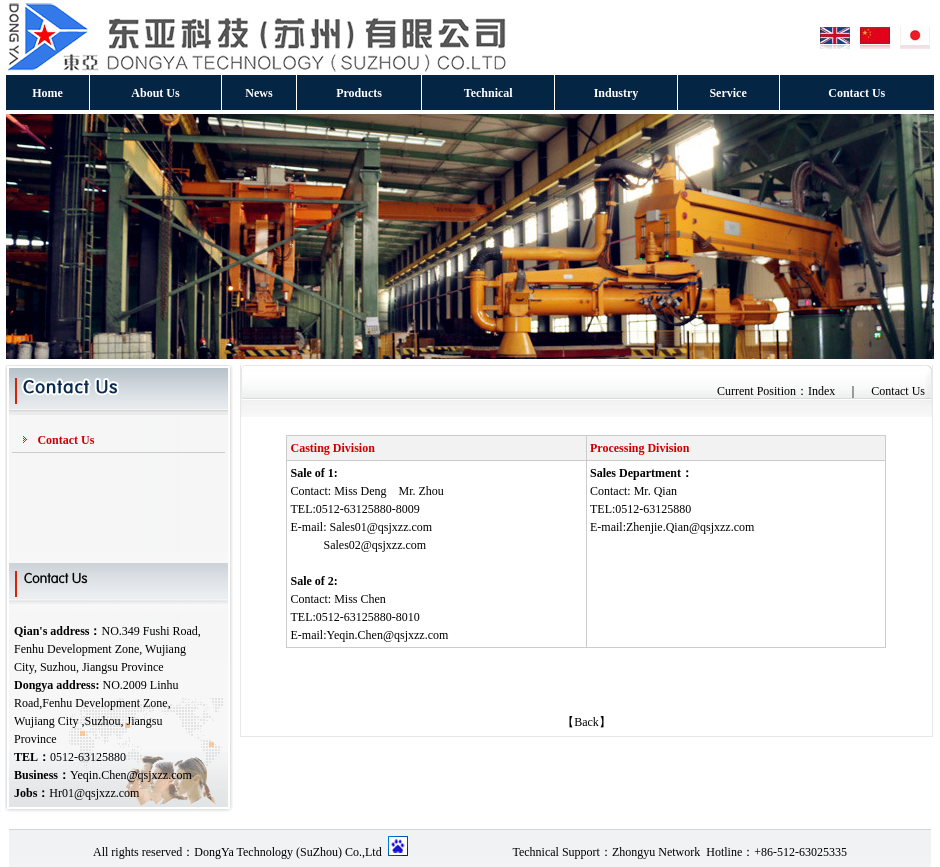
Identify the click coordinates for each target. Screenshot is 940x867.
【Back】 (586, 722)
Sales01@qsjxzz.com (380, 527)
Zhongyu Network (656, 852)
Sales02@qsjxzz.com (374, 545)
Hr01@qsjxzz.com (94, 793)
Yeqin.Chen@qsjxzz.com (131, 775)
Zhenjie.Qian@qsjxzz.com (690, 527)
